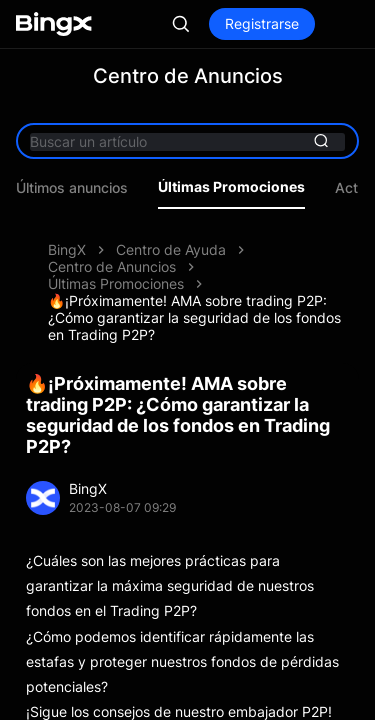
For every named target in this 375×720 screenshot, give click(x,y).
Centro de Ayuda (171, 249)
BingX (67, 249)
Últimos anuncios (72, 188)
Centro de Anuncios (112, 266)
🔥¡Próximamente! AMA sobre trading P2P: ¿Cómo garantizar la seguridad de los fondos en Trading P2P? (194, 317)
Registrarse (262, 23)
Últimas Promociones (231, 187)
